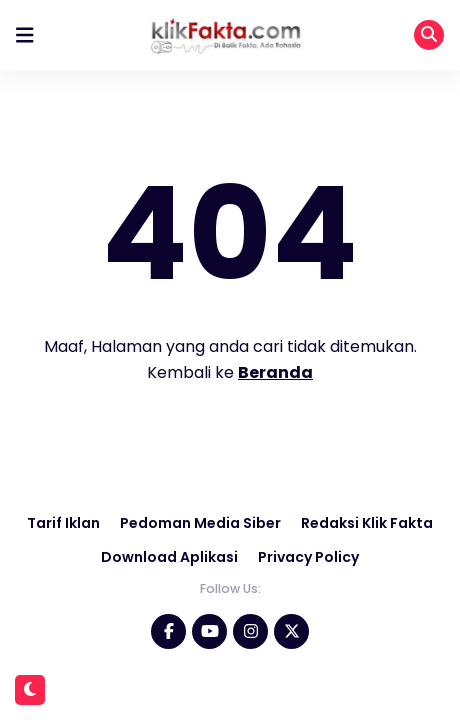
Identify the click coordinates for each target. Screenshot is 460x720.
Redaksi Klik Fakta (367, 523)
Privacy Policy (308, 557)
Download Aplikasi (169, 557)
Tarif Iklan (63, 523)
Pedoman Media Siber (200, 523)
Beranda (275, 372)
